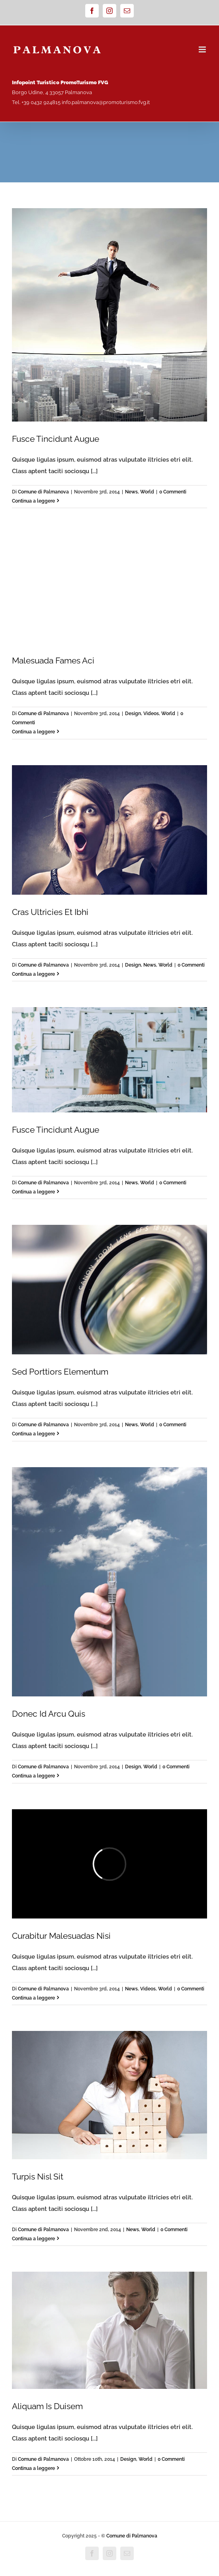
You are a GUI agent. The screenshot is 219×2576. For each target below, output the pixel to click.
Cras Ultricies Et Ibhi (50, 912)
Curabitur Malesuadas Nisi (61, 1936)
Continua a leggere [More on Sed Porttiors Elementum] (33, 1434)
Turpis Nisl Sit (37, 2176)
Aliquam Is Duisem (47, 2406)
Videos (151, 713)
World (147, 492)
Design (133, 713)
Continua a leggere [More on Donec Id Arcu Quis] (33, 1776)
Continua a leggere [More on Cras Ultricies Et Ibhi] (33, 974)
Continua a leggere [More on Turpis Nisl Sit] (33, 2238)
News (131, 492)
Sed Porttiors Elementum (60, 1372)
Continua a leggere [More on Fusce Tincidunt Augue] (33, 501)
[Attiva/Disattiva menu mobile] (203, 49)
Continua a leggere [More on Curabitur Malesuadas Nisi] (33, 1998)
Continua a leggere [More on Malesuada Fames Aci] (33, 732)
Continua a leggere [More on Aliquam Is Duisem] (33, 2468)
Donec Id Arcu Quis (48, 1714)
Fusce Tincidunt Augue (55, 439)
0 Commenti (172, 492)
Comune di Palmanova (43, 492)
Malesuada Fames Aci (53, 660)
